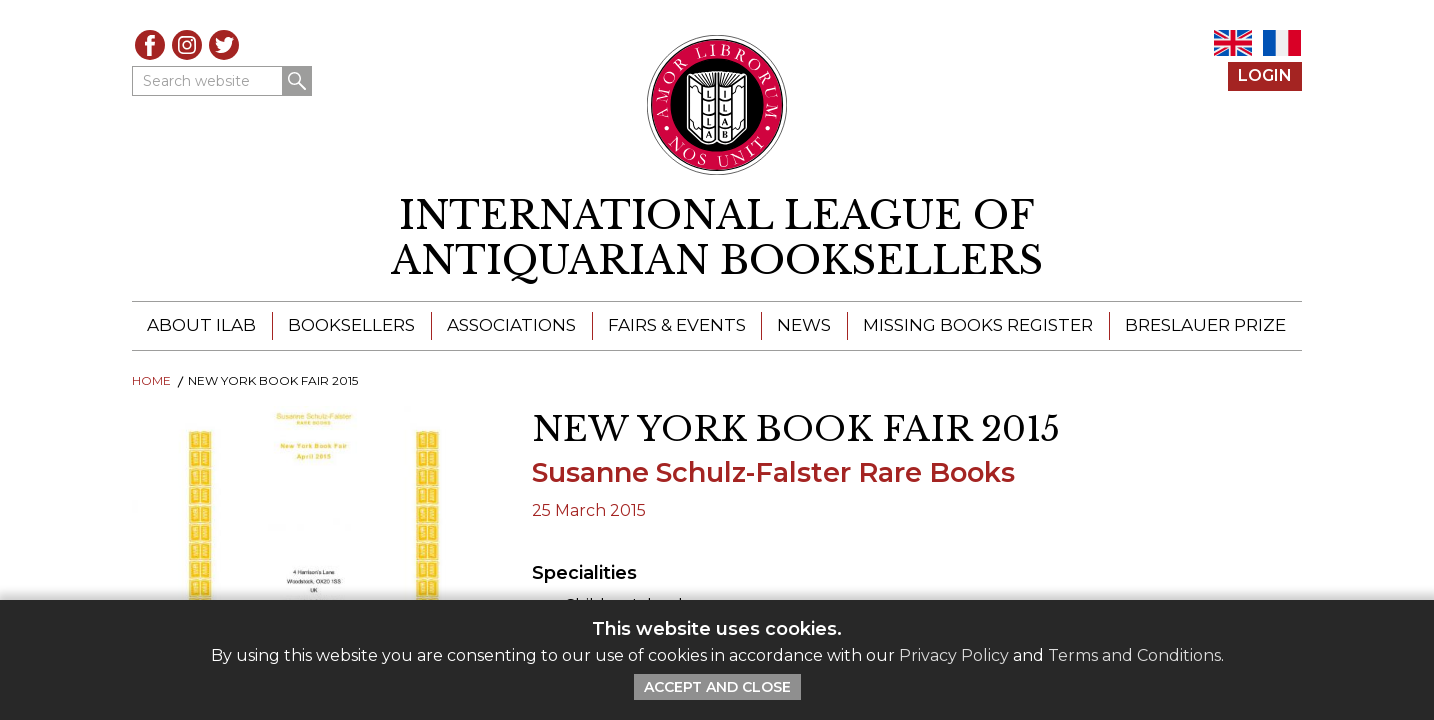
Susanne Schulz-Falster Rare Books (773, 472)
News (804, 325)
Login (1265, 75)
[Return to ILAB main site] (717, 105)
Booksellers (351, 325)
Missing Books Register (978, 325)
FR (1282, 43)
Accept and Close (717, 687)
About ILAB (201, 325)
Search (297, 81)
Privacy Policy (954, 655)
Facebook (150, 45)
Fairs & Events (677, 325)
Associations (511, 325)
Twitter (224, 45)
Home (151, 380)
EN (1233, 43)
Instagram (187, 45)
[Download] (317, 552)
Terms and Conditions (1134, 655)
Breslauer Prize (1205, 325)
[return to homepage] (717, 238)
